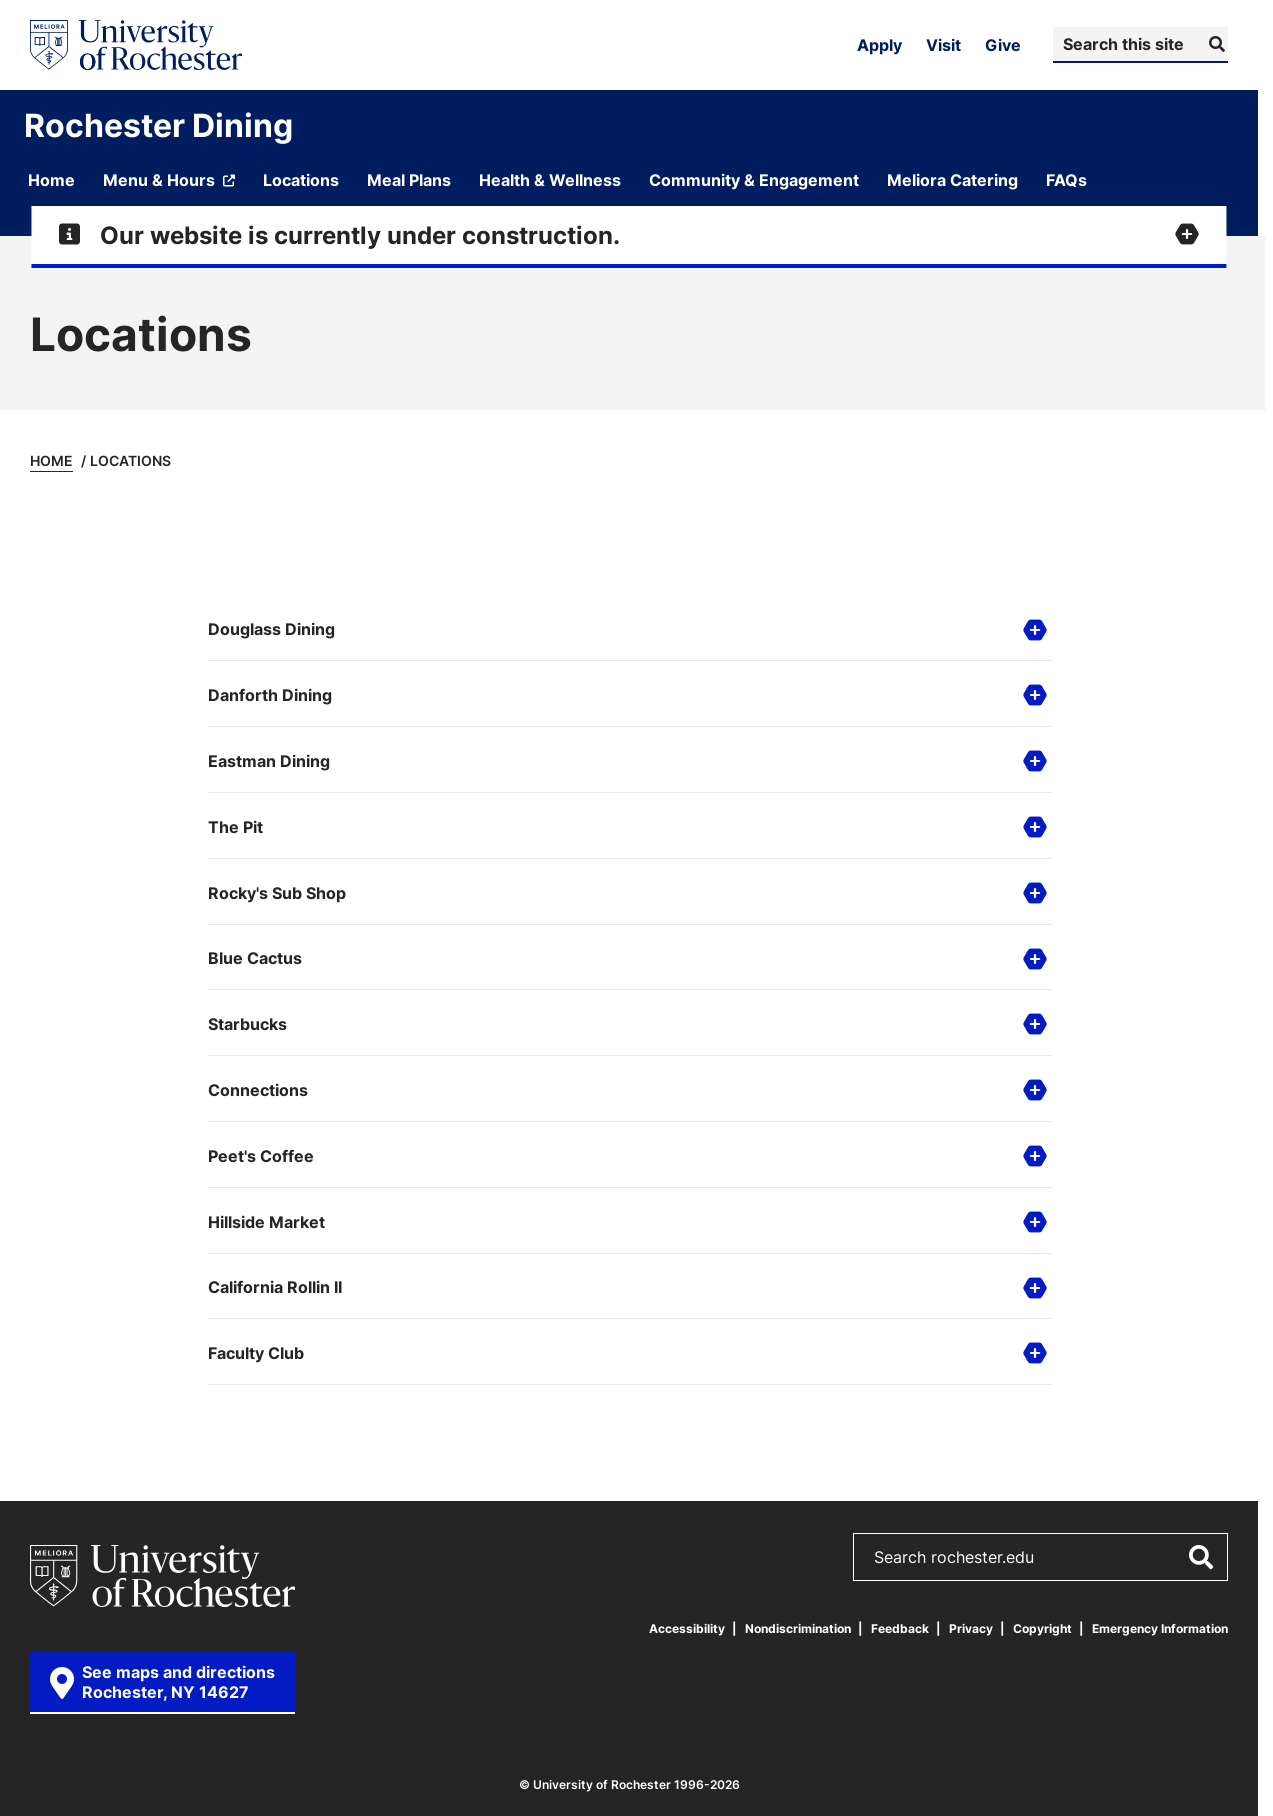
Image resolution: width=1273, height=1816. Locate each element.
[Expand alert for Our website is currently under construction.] (628, 235)
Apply (879, 45)
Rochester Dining (158, 125)
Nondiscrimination (798, 1628)
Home (51, 460)
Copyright (1042, 1628)
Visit (943, 45)
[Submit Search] (1214, 44)
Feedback (900, 1628)
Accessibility (687, 1628)
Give (1003, 45)
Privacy (971, 1628)
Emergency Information (1160, 1628)
